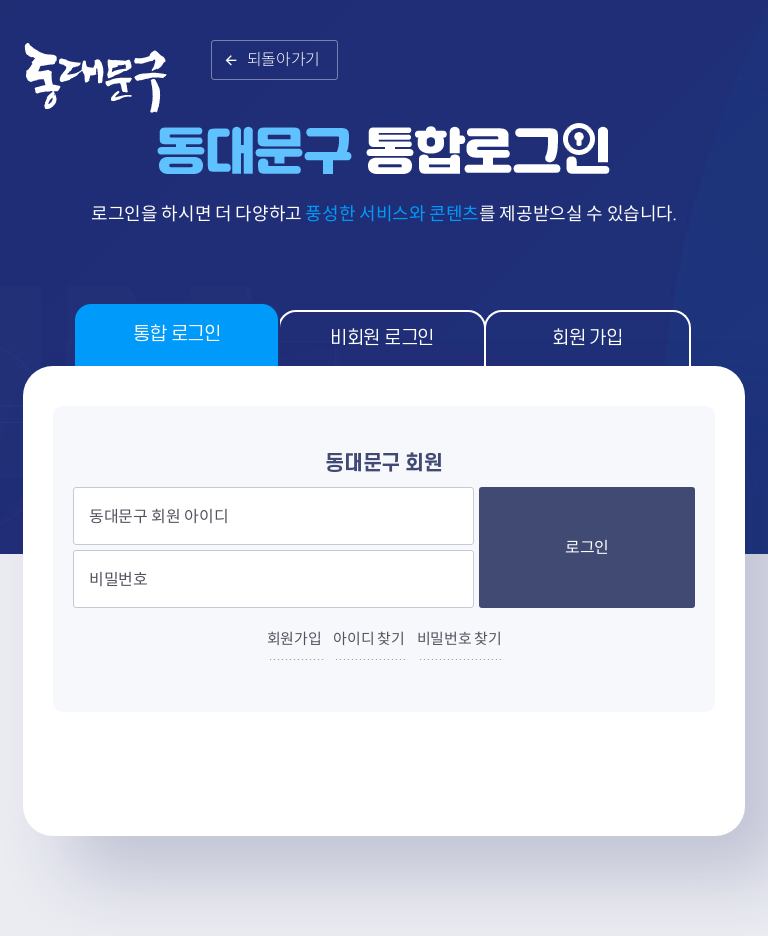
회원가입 (294, 638)
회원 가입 (587, 338)
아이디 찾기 (368, 638)
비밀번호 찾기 (459, 638)
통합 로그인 (176, 334)
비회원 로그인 (381, 338)
